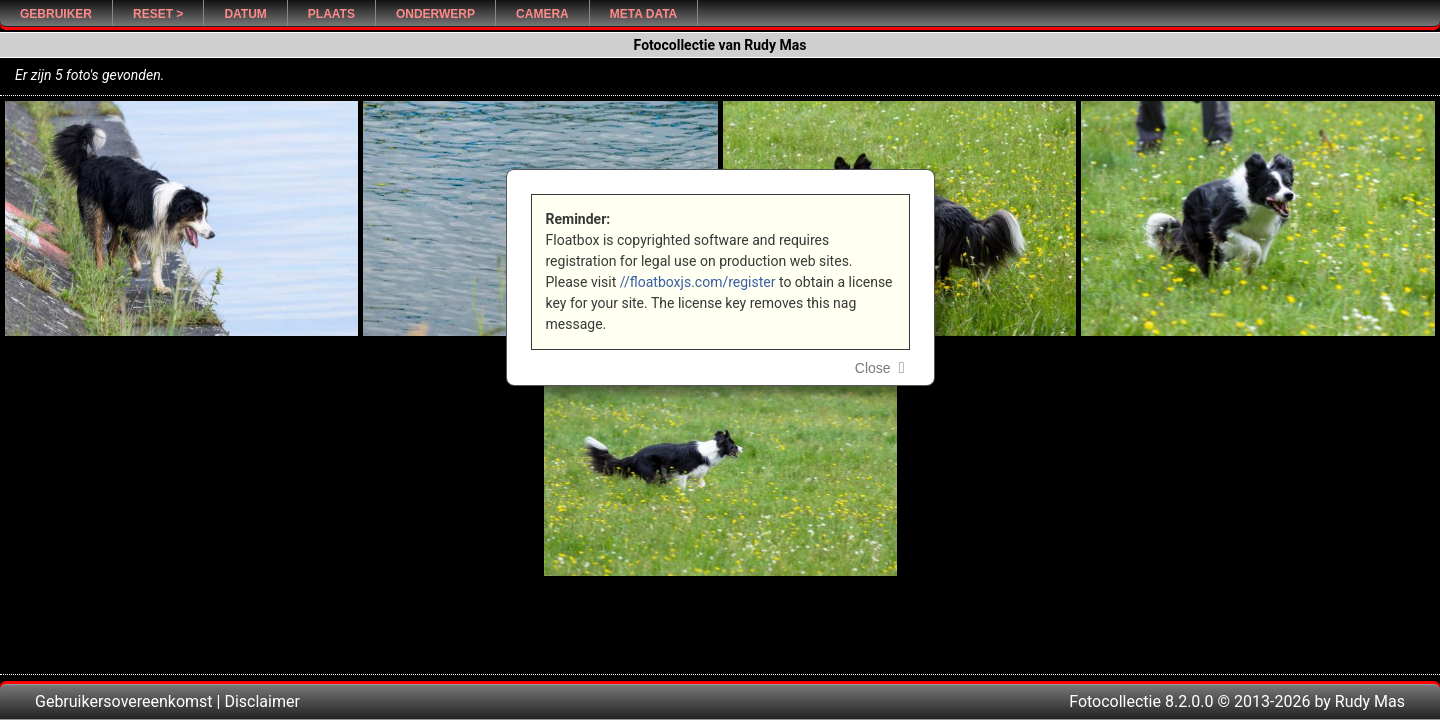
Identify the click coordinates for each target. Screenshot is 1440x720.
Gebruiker (56, 14)
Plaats (331, 14)
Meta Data (644, 14)
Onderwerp (435, 14)
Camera (542, 14)
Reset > (158, 14)
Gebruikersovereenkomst (124, 701)
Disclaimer (261, 701)
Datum (245, 14)
